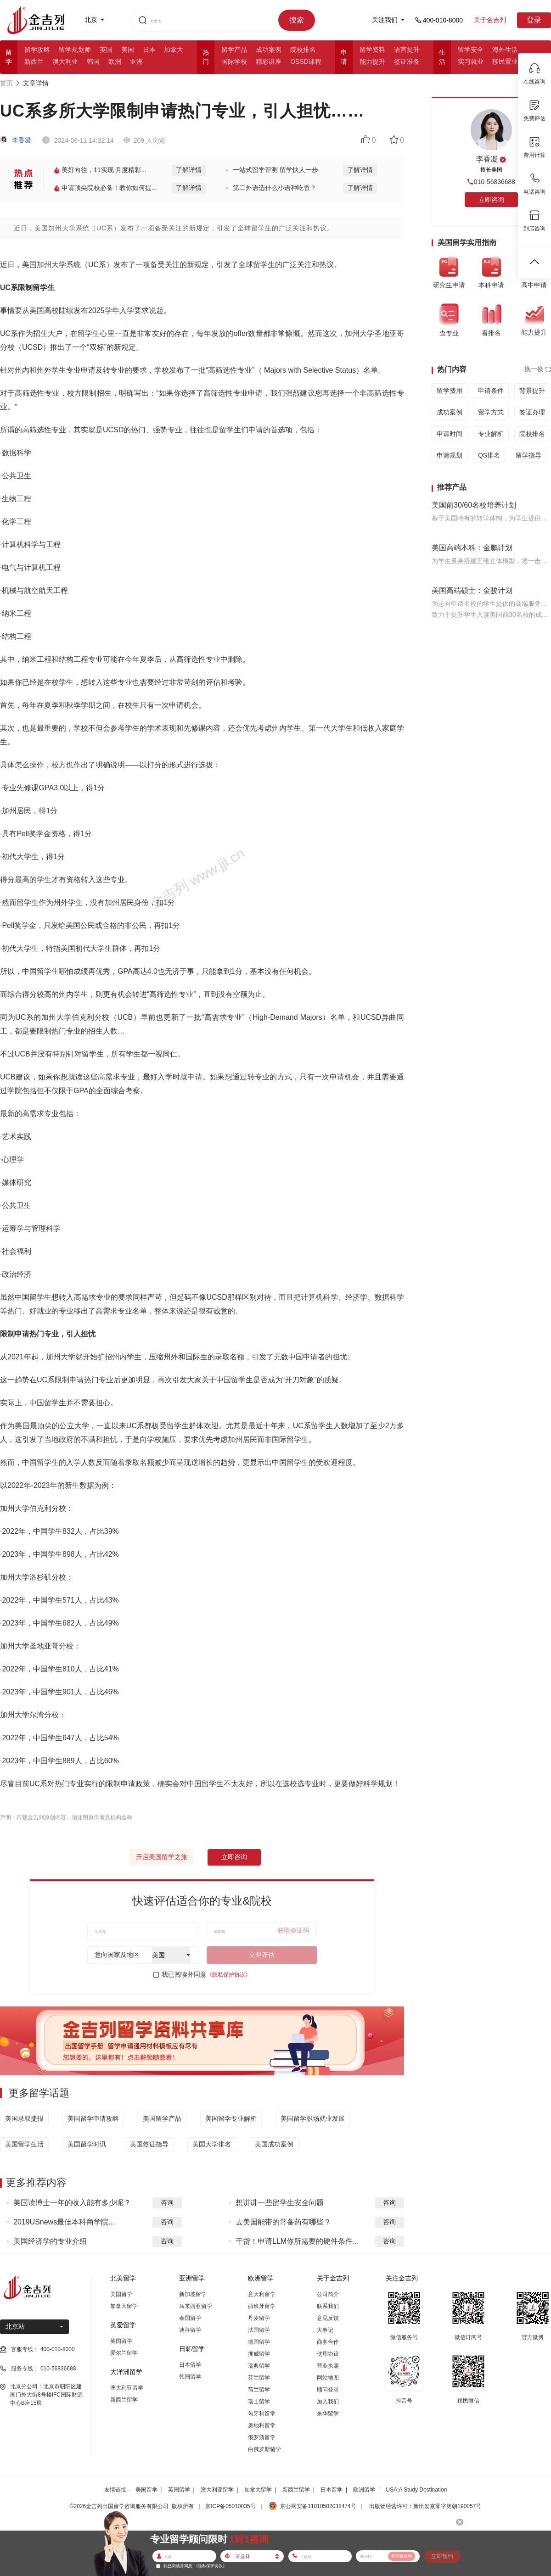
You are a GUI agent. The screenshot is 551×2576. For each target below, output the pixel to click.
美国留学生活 (24, 2144)
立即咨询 (234, 1857)
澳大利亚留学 (126, 2388)
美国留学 (121, 2294)
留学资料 (372, 49)
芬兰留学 (259, 2378)
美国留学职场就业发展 (313, 2118)
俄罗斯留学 (262, 2437)
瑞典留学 (259, 2366)
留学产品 (234, 49)
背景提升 (532, 390)
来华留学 (328, 2413)
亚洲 (136, 61)
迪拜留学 (190, 2330)
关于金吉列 (490, 19)
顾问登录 (328, 2389)
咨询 (167, 2202)
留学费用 (449, 390)
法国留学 (259, 2330)
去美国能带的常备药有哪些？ (283, 2222)
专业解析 (491, 433)
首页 (6, 83)
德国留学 (259, 2342)
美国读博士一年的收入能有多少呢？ (72, 2203)
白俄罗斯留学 (264, 2449)
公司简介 (328, 2294)
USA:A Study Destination (416, 2490)
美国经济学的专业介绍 (50, 2241)
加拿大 (173, 49)
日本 (149, 49)
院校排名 (303, 49)
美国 (127, 49)
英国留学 (121, 2341)
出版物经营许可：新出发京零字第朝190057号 (425, 2506)
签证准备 (407, 61)
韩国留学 (190, 2377)
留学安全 (471, 49)
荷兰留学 (259, 2389)
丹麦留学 (259, 2318)
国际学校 (234, 61)
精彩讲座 (268, 61)
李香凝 (15, 140)
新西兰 (34, 61)
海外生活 (505, 49)
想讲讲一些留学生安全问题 (280, 2203)
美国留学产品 (162, 2118)
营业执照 (328, 2366)
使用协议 (328, 2354)
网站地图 (328, 2378)
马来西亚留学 (195, 2306)
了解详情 (189, 169)
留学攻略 (37, 49)
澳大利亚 (65, 61)
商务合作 (328, 2342)
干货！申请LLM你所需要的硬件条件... (297, 2241)
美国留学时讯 (86, 2144)
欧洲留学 (364, 2490)
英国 (106, 49)
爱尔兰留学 (124, 2353)
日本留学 (190, 2365)
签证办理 (532, 412)
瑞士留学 (259, 2401)
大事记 (325, 2330)
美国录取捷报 (24, 2118)
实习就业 (471, 61)
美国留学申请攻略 (93, 2118)
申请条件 (491, 390)
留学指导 (528, 455)
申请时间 (449, 433)
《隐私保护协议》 (229, 1975)
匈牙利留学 (262, 2413)
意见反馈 (328, 2318)
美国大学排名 (211, 2144)
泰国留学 (190, 2318)
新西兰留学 (124, 2400)
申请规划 (449, 455)
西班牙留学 (262, 2306)
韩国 (93, 61)
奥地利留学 (262, 2425)
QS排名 (489, 455)
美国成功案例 (274, 2144)
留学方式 (491, 412)
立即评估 (262, 1954)
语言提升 (407, 49)
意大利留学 (262, 2294)
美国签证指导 (149, 2144)
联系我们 (328, 2306)
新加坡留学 (193, 2294)
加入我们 (328, 2401)
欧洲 (114, 61)
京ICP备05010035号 (230, 2506)
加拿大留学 (124, 2306)
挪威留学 (259, 2354)
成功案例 (268, 49)
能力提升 (372, 61)
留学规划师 (75, 49)
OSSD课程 (305, 61)
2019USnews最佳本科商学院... (64, 2222)
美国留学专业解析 (231, 2118)
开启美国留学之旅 (161, 1857)
